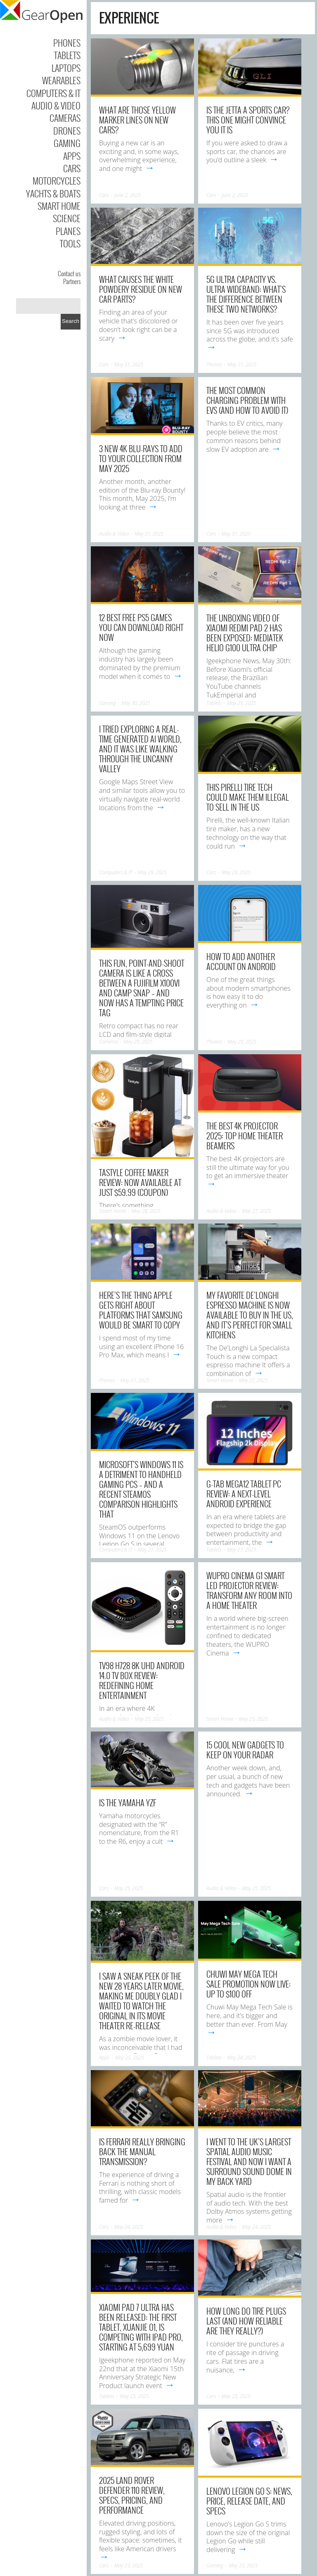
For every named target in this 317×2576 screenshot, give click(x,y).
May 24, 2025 (241, 2057)
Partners (71, 281)
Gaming (67, 142)
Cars (71, 168)
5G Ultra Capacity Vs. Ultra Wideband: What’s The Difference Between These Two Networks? (246, 294)
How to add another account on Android (241, 961)
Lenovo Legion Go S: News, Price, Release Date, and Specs (249, 2501)
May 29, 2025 (241, 703)
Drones (66, 130)
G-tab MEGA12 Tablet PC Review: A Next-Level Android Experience (243, 1494)
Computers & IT (53, 93)
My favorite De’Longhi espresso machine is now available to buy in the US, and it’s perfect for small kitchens (249, 1315)
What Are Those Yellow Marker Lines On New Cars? (137, 120)
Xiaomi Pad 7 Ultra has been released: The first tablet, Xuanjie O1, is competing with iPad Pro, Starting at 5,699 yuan (141, 2327)
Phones (66, 42)
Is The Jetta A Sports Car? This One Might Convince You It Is (247, 120)
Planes (68, 230)
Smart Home (59, 205)
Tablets (67, 55)
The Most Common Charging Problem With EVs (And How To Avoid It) (247, 400)
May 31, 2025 (128, 364)
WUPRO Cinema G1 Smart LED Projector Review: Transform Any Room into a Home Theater (249, 1590)
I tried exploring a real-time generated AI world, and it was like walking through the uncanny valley (140, 749)
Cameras (65, 117)
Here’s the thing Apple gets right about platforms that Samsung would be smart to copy (140, 1310)
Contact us (69, 273)
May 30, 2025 (135, 703)
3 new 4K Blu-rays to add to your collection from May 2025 (140, 458)
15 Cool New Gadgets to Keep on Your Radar (245, 1750)
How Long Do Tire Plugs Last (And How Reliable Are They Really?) (246, 2321)
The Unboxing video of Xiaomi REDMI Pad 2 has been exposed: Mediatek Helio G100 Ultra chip (244, 633)
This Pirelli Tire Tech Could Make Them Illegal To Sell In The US (247, 797)
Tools (70, 243)
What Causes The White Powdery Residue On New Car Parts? (140, 289)
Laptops (66, 67)
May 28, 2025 (146, 1210)
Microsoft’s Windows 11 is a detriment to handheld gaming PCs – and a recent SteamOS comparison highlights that (141, 1489)
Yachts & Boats (53, 193)
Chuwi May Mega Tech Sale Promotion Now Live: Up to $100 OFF (248, 1984)
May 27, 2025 (256, 1210)
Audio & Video (55, 105)
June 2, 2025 (127, 195)
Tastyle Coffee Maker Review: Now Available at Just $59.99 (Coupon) (140, 1182)
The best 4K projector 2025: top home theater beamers (244, 1136)
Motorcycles (56, 180)
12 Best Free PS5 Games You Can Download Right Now (141, 627)
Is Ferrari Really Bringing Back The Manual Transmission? (142, 2151)
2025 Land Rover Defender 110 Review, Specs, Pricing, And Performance (132, 2495)
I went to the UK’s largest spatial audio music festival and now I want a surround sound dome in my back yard (249, 2161)
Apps (71, 155)
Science (66, 218)
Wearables (61, 80)
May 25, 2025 (149, 1718)
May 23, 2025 (134, 2396)
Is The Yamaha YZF (127, 1802)
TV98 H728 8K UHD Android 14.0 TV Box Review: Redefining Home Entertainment (142, 1680)
